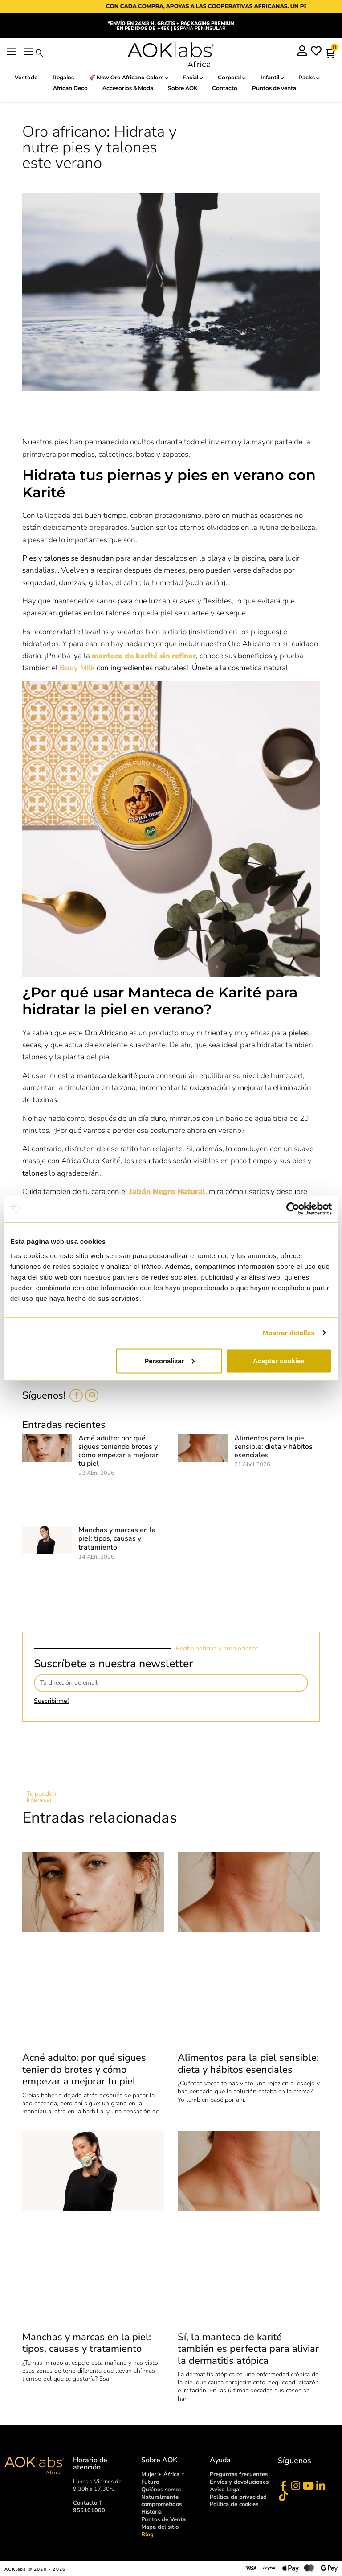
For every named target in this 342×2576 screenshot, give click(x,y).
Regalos (62, 77)
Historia (151, 2512)
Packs (309, 77)
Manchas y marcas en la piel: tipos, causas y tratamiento (117, 1538)
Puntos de (163, 2519)
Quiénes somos (161, 2490)
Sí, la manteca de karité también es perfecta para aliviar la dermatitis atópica (248, 2348)
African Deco (70, 88)
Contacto (225, 88)
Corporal (232, 77)
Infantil (272, 77)
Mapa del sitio (160, 2527)
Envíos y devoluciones (239, 2482)
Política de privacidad (238, 2497)
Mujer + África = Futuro (163, 2478)
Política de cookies (234, 2505)
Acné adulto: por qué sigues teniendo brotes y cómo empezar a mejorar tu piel (118, 1451)
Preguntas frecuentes (239, 2474)
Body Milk (77, 668)
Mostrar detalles (289, 1333)
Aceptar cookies (279, 1360)
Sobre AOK (183, 88)
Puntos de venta (274, 88)
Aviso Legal (225, 2490)
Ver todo (25, 77)
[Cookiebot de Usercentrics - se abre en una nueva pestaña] (293, 1209)
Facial (193, 77)
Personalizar (169, 1360)
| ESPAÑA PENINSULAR (171, 26)
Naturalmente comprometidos (161, 2501)
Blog (147, 2535)
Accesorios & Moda (127, 88)
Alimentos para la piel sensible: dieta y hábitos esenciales (273, 1446)
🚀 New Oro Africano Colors (128, 77)
